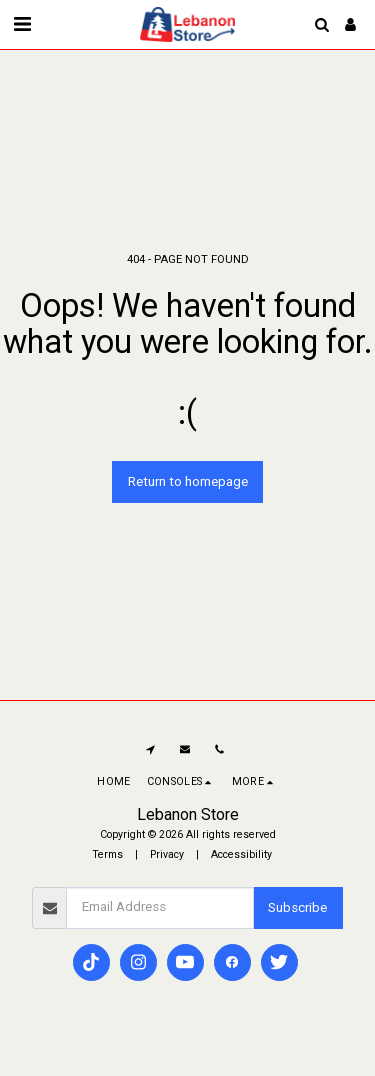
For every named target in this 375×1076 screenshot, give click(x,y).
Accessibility (241, 854)
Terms (107, 854)
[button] (22, 24)
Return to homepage (188, 481)
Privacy (167, 854)
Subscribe (297, 907)
